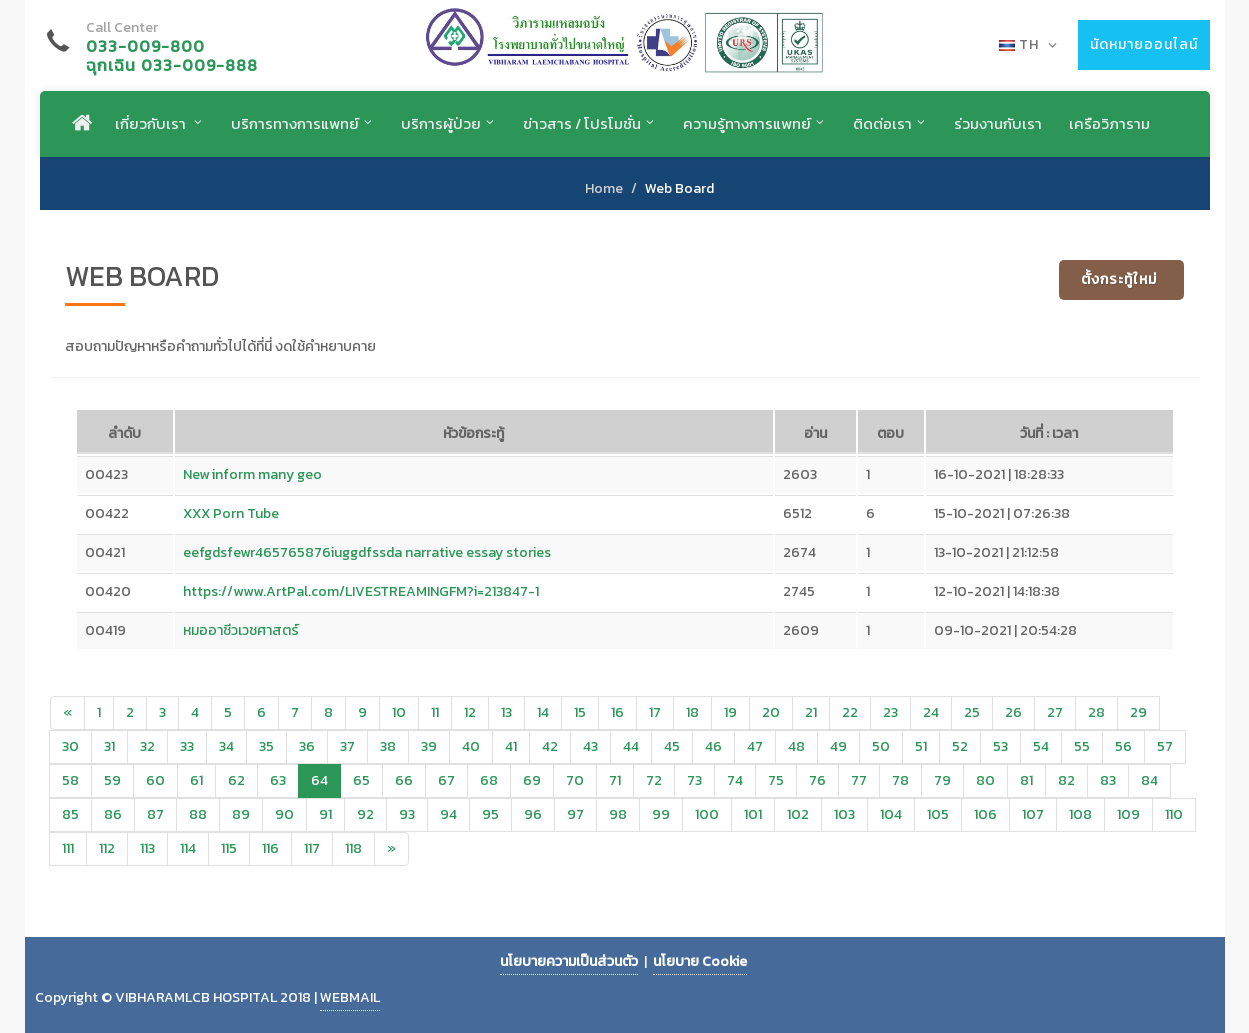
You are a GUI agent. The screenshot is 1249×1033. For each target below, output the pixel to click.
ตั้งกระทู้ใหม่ (1119, 279)
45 (672, 746)
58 (70, 780)
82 (1066, 780)
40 (471, 746)
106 (985, 814)
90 (284, 814)
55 (1082, 746)
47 (755, 746)
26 (1013, 712)
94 (448, 814)
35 (266, 746)
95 (490, 814)
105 (938, 814)
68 (489, 780)
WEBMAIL (350, 997)
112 (107, 848)
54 (1041, 746)
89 (241, 814)
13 (506, 712)
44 (631, 746)
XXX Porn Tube (231, 513)
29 (1138, 712)
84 (1149, 780)
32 (147, 746)
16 (617, 712)
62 (236, 780)
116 (270, 848)
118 (353, 848)
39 (429, 746)
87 (155, 814)
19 (730, 712)
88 (198, 814)
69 (532, 780)
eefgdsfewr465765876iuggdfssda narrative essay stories (367, 552)
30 (70, 746)
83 (1108, 780)
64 (319, 780)
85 (70, 814)
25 (972, 712)
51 (921, 746)
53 (1000, 746)
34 (226, 746)
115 (229, 848)
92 (365, 814)
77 (859, 780)
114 (188, 848)
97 (575, 814)
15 (580, 712)
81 (1026, 780)
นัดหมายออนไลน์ (1144, 44)
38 (388, 746)
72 (654, 780)
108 (1080, 814)
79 (942, 780)
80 (985, 780)
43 (590, 746)
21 (811, 712)
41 (511, 746)
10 (399, 712)
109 (1128, 814)
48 (796, 746)
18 (692, 712)
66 (404, 780)
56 (1123, 746)
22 (850, 712)
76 (817, 780)
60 (155, 780)
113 (147, 848)
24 (931, 712)
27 (1055, 712)
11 (435, 712)
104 (891, 814)
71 (615, 780)
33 (187, 746)
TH (1028, 45)
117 (312, 848)
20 (771, 712)
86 (113, 814)
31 (109, 746)
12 (470, 712)
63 (278, 780)
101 (753, 814)
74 (735, 780)
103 (844, 814)
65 (361, 780)
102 (798, 814)
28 (1096, 712)
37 (347, 746)
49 (838, 746)
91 (325, 814)
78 (900, 780)
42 (550, 746)
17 (655, 712)
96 (533, 814)
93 (407, 814)
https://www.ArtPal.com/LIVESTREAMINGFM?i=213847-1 (361, 591)
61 (196, 780)
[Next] (391, 849)
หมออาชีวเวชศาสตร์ (241, 630)
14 (543, 712)
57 (1165, 746)
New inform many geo (252, 474)
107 (1033, 814)
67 (446, 780)
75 (776, 780)
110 (1174, 814)
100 (707, 814)
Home (604, 188)
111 (68, 848)
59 (112, 780)
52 (960, 746)
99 (661, 814)
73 (694, 780)
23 (890, 712)
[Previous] (67, 713)
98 (618, 814)
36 (307, 746)
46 (713, 746)
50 (881, 746)
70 (575, 780)
